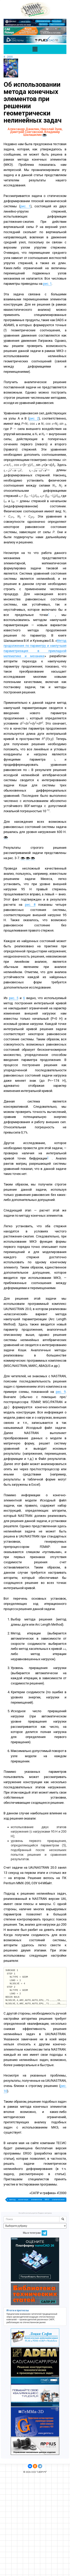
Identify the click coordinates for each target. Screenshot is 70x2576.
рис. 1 (25, 206)
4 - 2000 (8, 56)
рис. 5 (13, 998)
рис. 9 (61, 1392)
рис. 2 (34, 418)
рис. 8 (30, 904)
